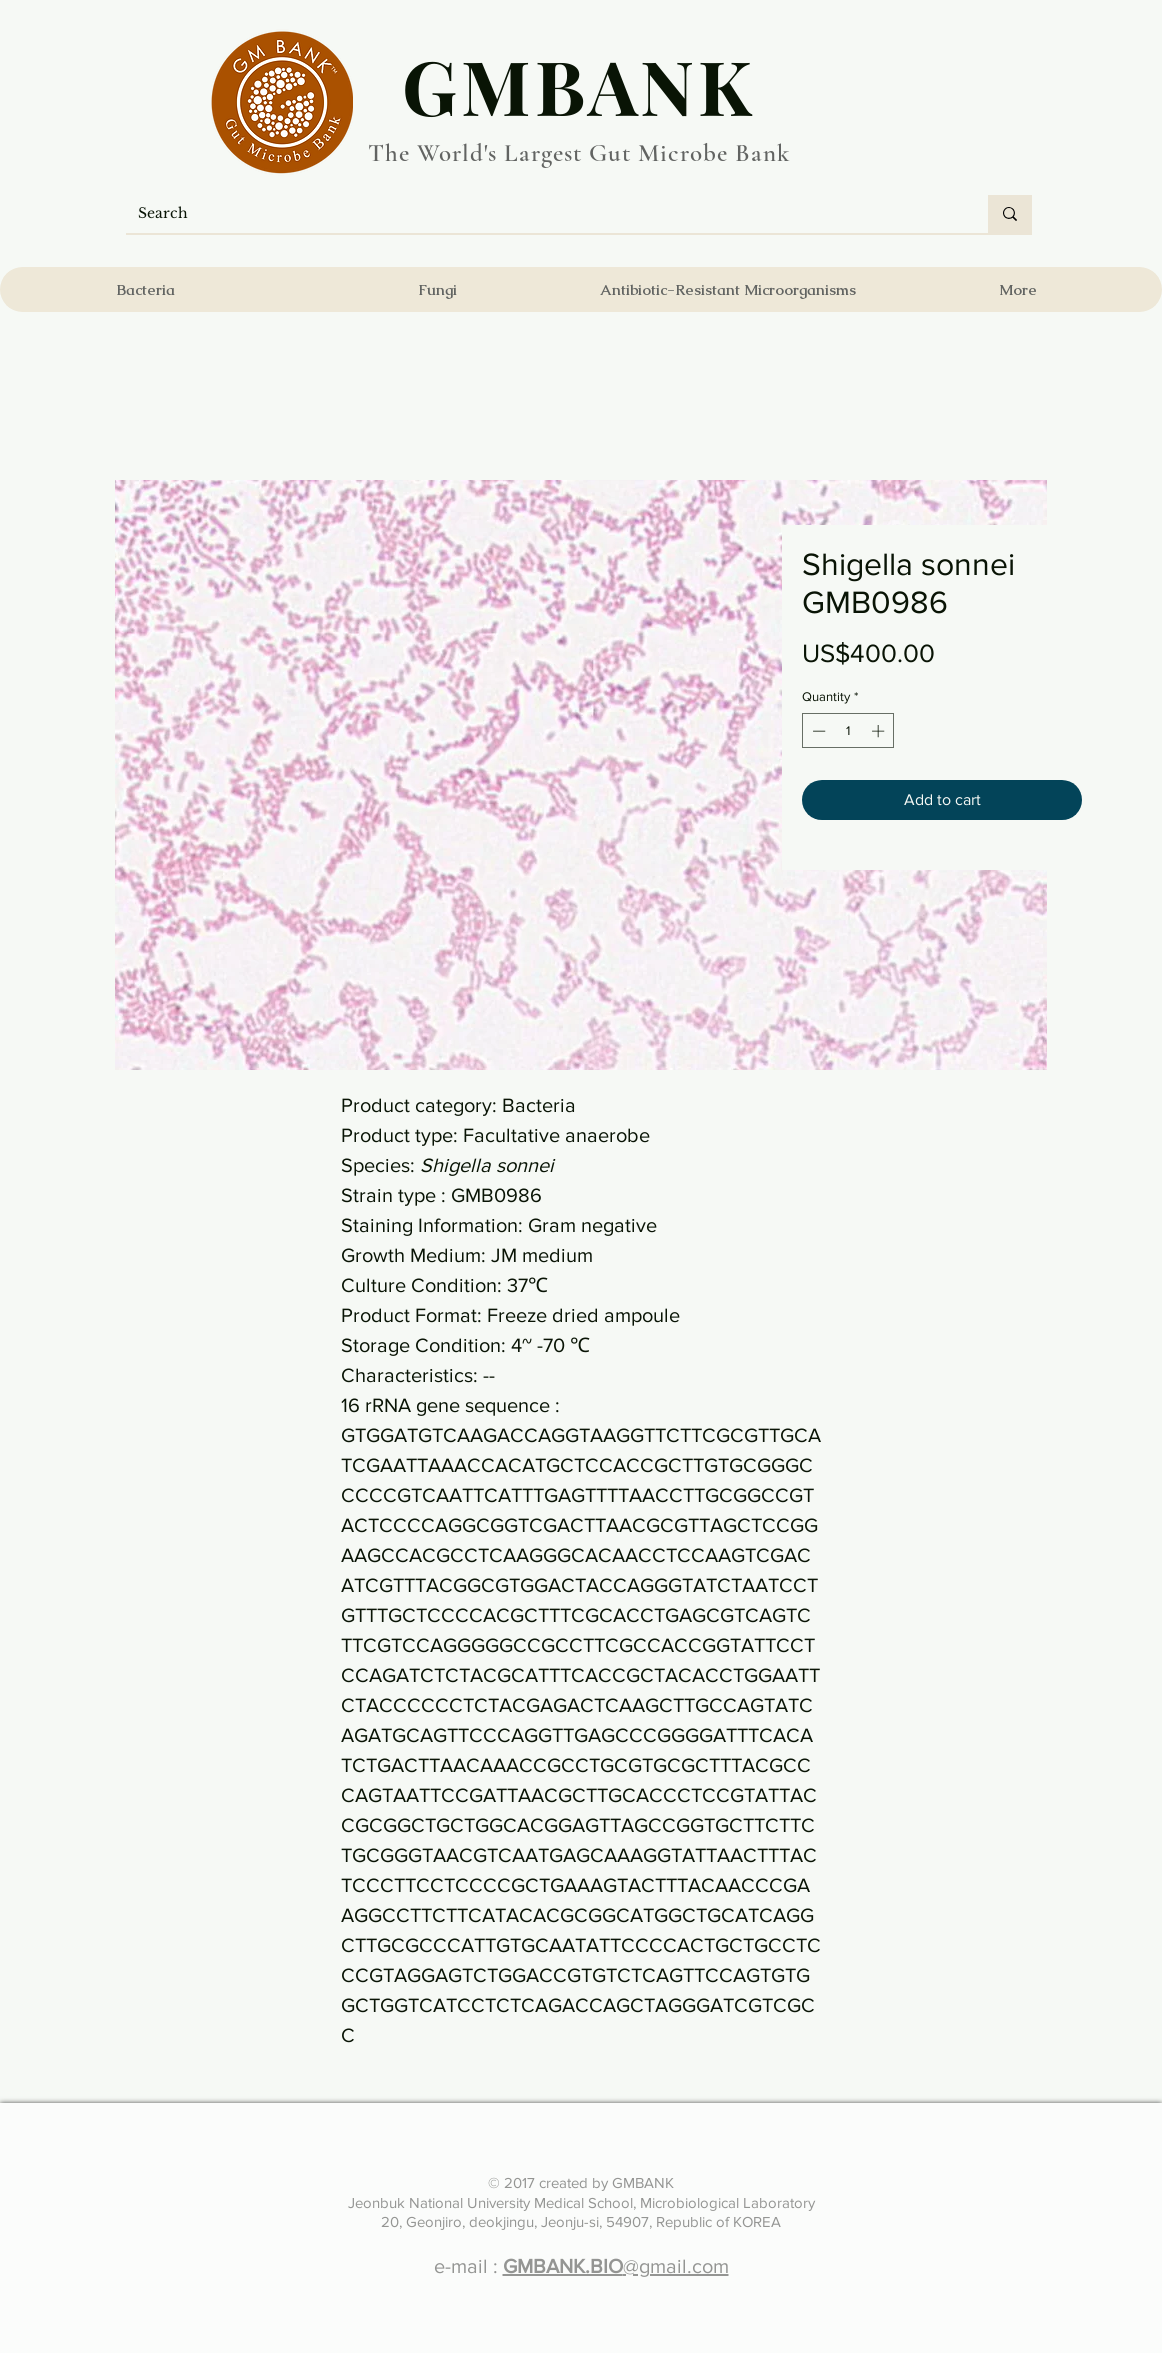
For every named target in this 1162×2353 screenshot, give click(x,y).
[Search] (542, 214)
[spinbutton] (848, 731)
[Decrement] (817, 731)
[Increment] (880, 731)
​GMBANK (579, 85)
